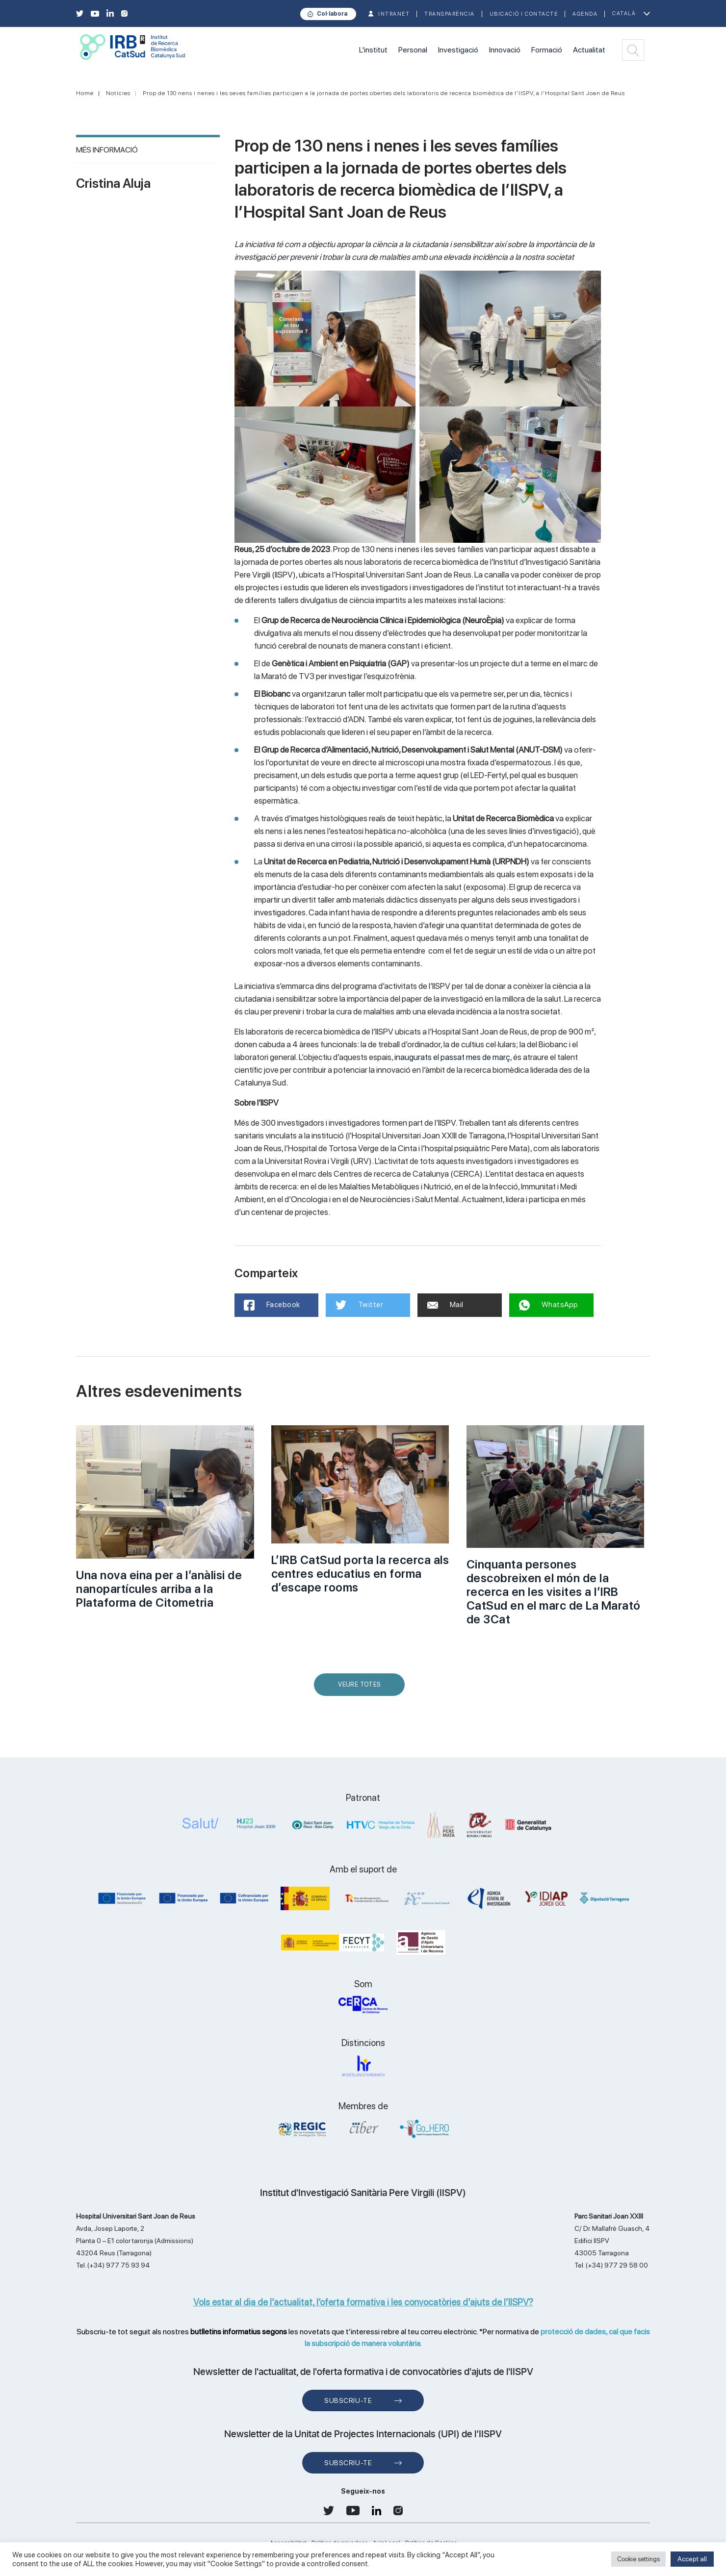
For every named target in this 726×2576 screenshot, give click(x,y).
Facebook (272, 1305)
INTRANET (394, 14)
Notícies (118, 93)
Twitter (359, 1305)
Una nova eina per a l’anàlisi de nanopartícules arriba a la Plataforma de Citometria (159, 1589)
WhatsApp (548, 1305)
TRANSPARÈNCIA (449, 14)
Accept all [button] (692, 2559)
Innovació (504, 49)
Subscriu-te (348, 2400)
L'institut (373, 49)
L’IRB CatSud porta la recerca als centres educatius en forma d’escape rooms (360, 1573)
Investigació (458, 49)
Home (85, 93)
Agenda (584, 14)
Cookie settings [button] (638, 2559)
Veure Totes (361, 1688)
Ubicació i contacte (524, 14)
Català (624, 13)
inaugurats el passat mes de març (452, 1057)
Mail (445, 1304)
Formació (546, 49)
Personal (412, 49)
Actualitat (589, 49)
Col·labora (332, 13)
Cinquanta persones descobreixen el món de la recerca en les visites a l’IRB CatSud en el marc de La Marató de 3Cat (554, 1591)
